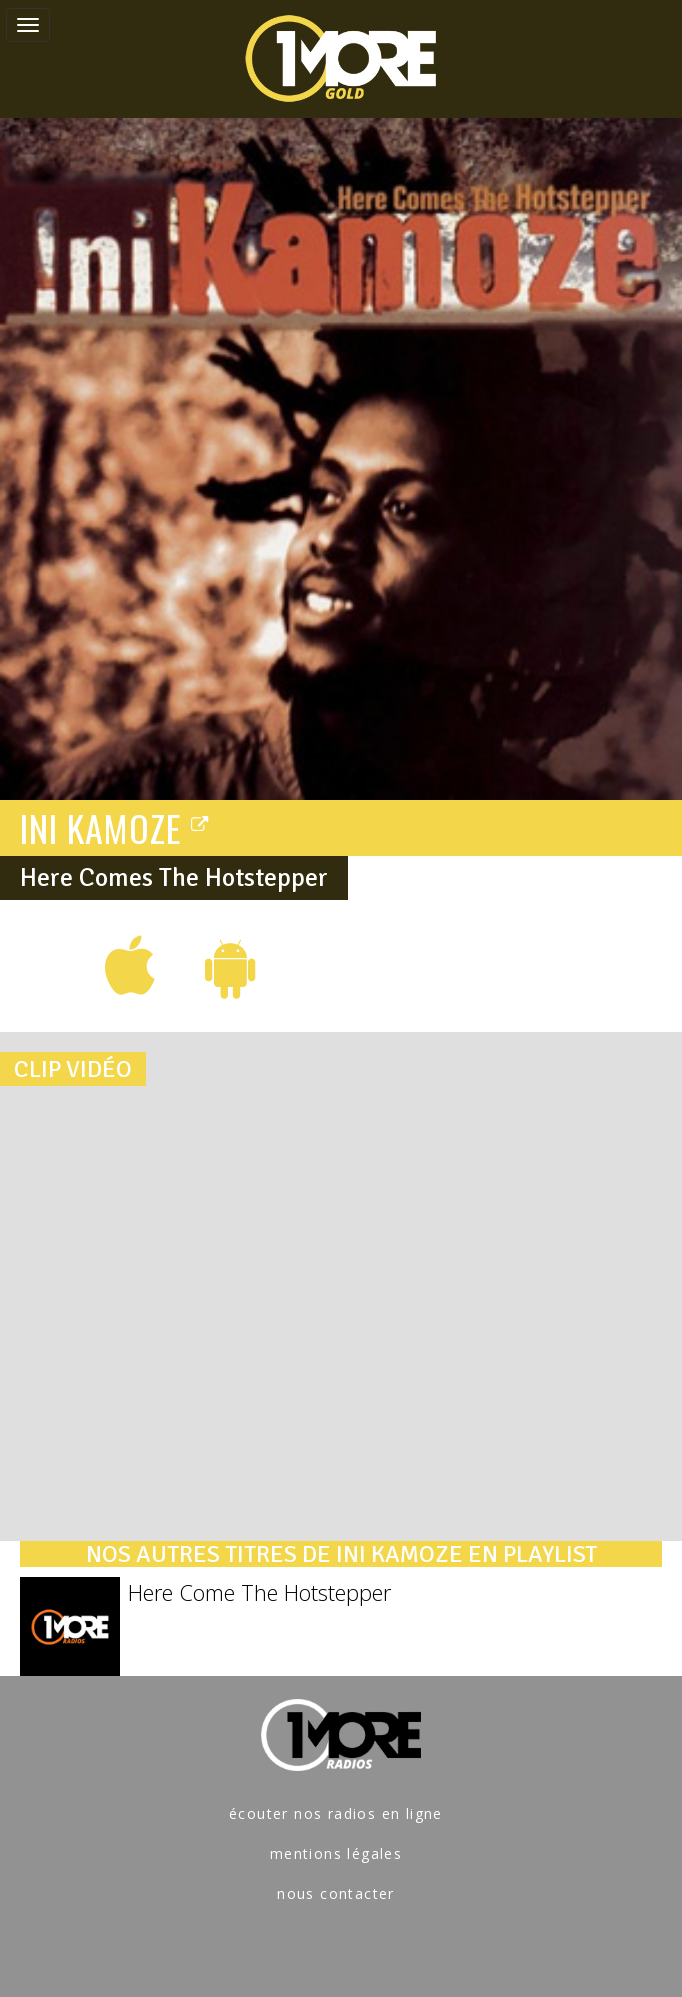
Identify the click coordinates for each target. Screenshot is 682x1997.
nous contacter (336, 1893)
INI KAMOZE (115, 827)
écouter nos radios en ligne (336, 1813)
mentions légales (336, 1853)
